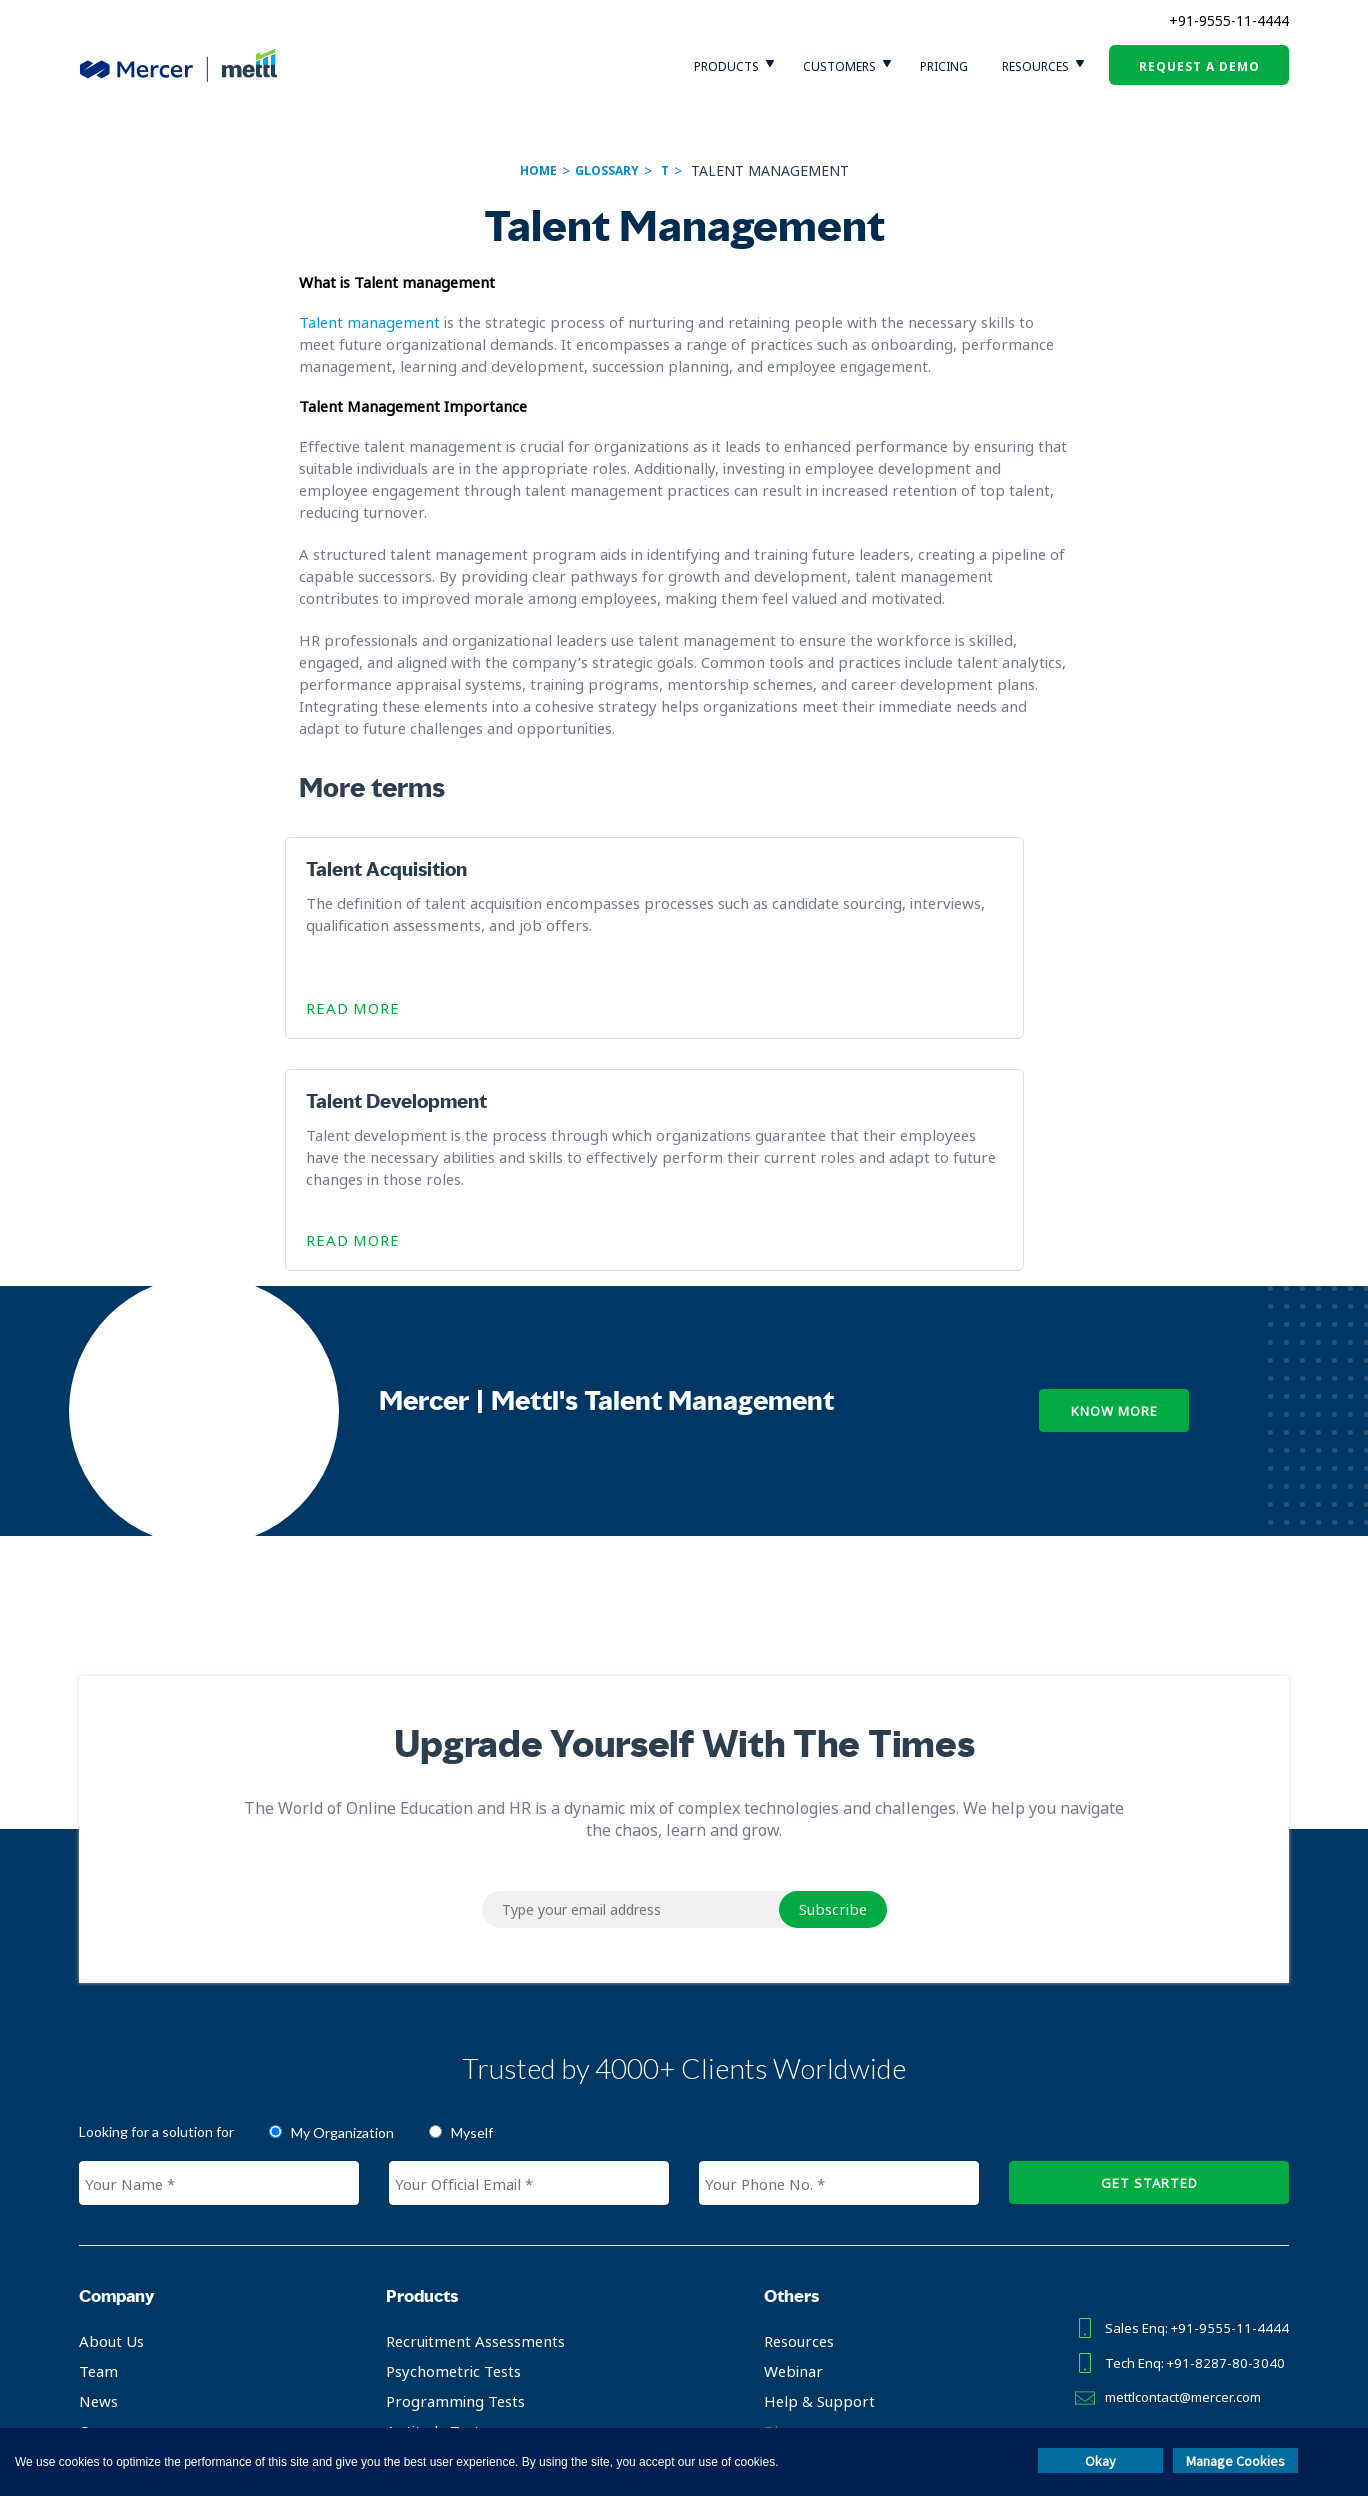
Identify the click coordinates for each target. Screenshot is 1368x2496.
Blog (764, 2201)
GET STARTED (1149, 1953)
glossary (607, 171)
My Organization (342, 1902)
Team (98, 2141)
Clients (102, 2231)
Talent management (369, 322)
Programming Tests (447, 2171)
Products (726, 66)
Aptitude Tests (428, 2201)
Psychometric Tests (445, 2141)
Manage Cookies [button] (1235, 2461)
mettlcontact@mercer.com (1174, 2156)
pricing (944, 66)
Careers (106, 2201)
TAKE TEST (1170, 2241)
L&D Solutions (426, 2291)
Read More (366, 1010)
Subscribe (833, 1679)
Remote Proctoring (444, 2261)
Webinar (777, 2141)
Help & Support (803, 2171)
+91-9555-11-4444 (1229, 20)
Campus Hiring (429, 2321)
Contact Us (117, 2321)
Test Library (420, 2351)
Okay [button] (1100, 2461)
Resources (1035, 66)
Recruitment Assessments (467, 2111)
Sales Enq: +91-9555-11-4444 (1185, 2096)
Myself (472, 1902)
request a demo (1199, 66)
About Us (111, 2111)
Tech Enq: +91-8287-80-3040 (1184, 2126)
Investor (108, 2291)
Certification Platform (453, 2231)
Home (538, 171)
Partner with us (132, 2261)
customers (839, 66)
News (98, 2171)
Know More (1114, 1181)
